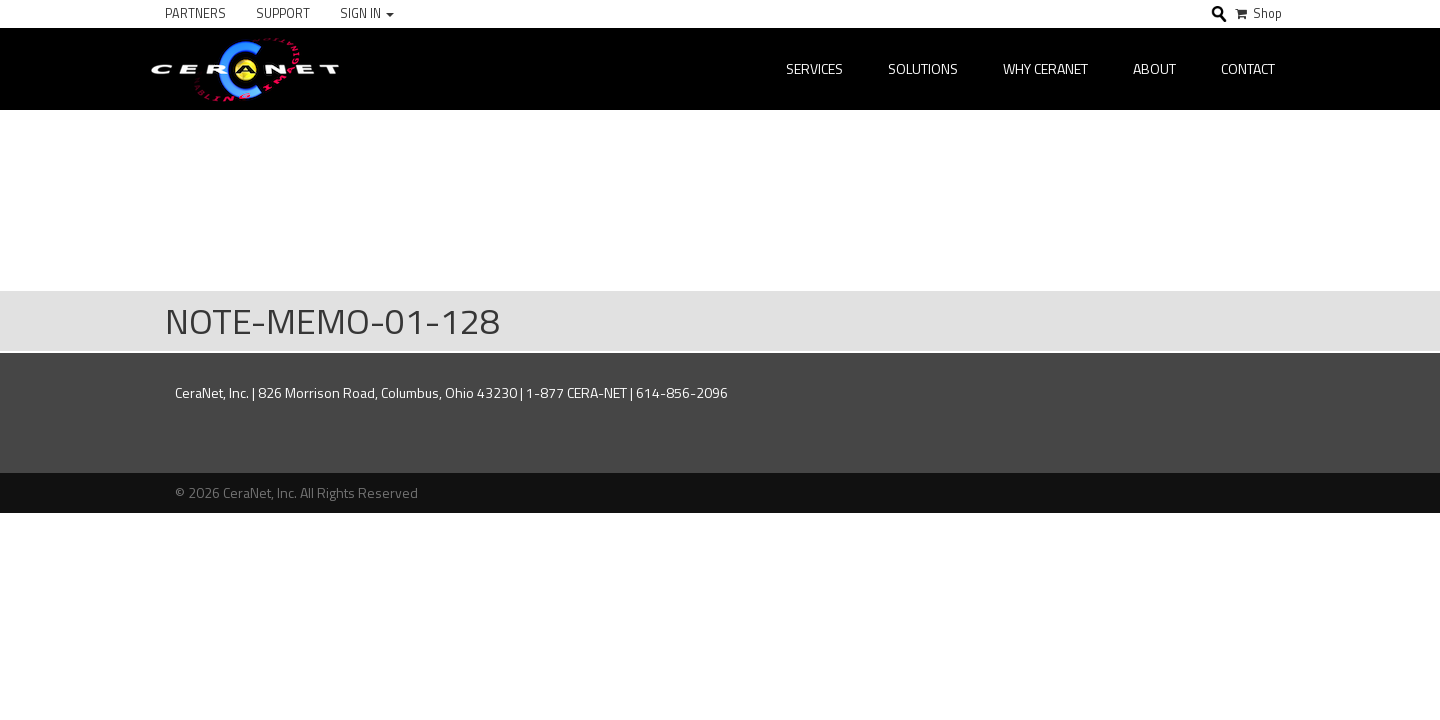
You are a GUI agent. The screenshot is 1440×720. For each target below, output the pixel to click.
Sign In (367, 13)
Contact (1248, 68)
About (1154, 68)
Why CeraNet (1045, 68)
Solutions (923, 68)
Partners (195, 13)
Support (283, 13)
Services (814, 68)
